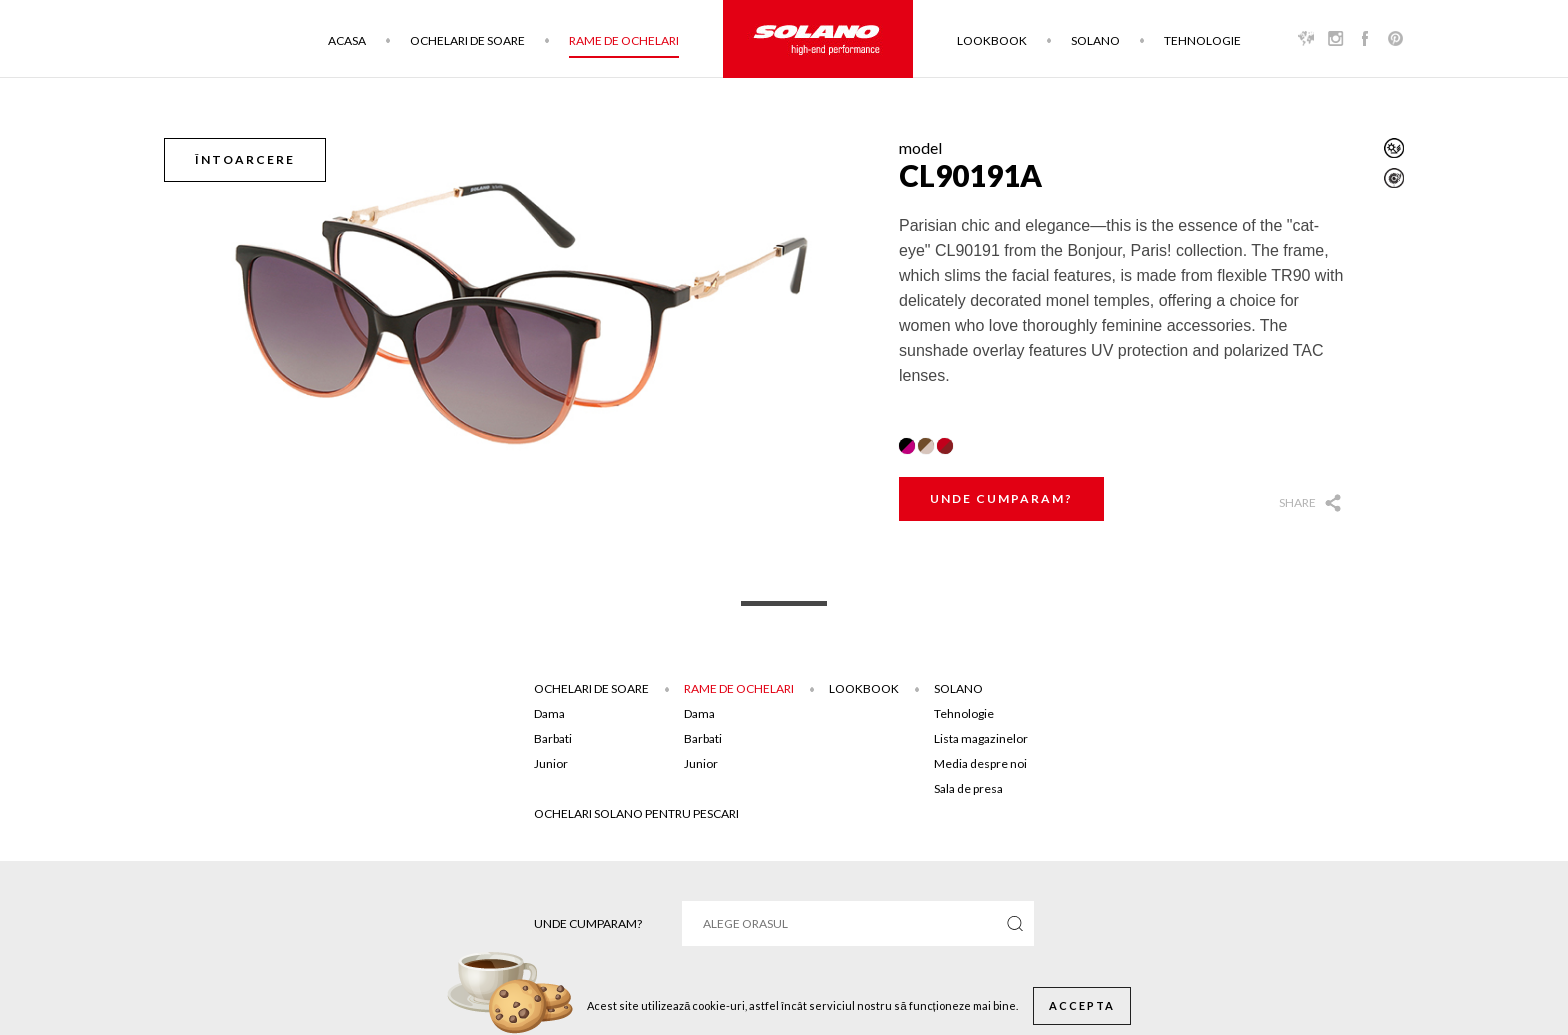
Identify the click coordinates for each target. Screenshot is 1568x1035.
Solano (1095, 40)
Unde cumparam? (1001, 498)
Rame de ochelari (624, 40)
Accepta (1082, 1005)
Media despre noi (980, 763)
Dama (549, 713)
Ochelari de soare (467, 40)
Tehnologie (1202, 40)
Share (1297, 502)
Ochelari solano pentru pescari (636, 813)
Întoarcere (245, 159)
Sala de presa (968, 788)
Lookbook (992, 40)
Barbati (553, 738)
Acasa (347, 40)
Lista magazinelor (981, 738)
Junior (551, 763)
